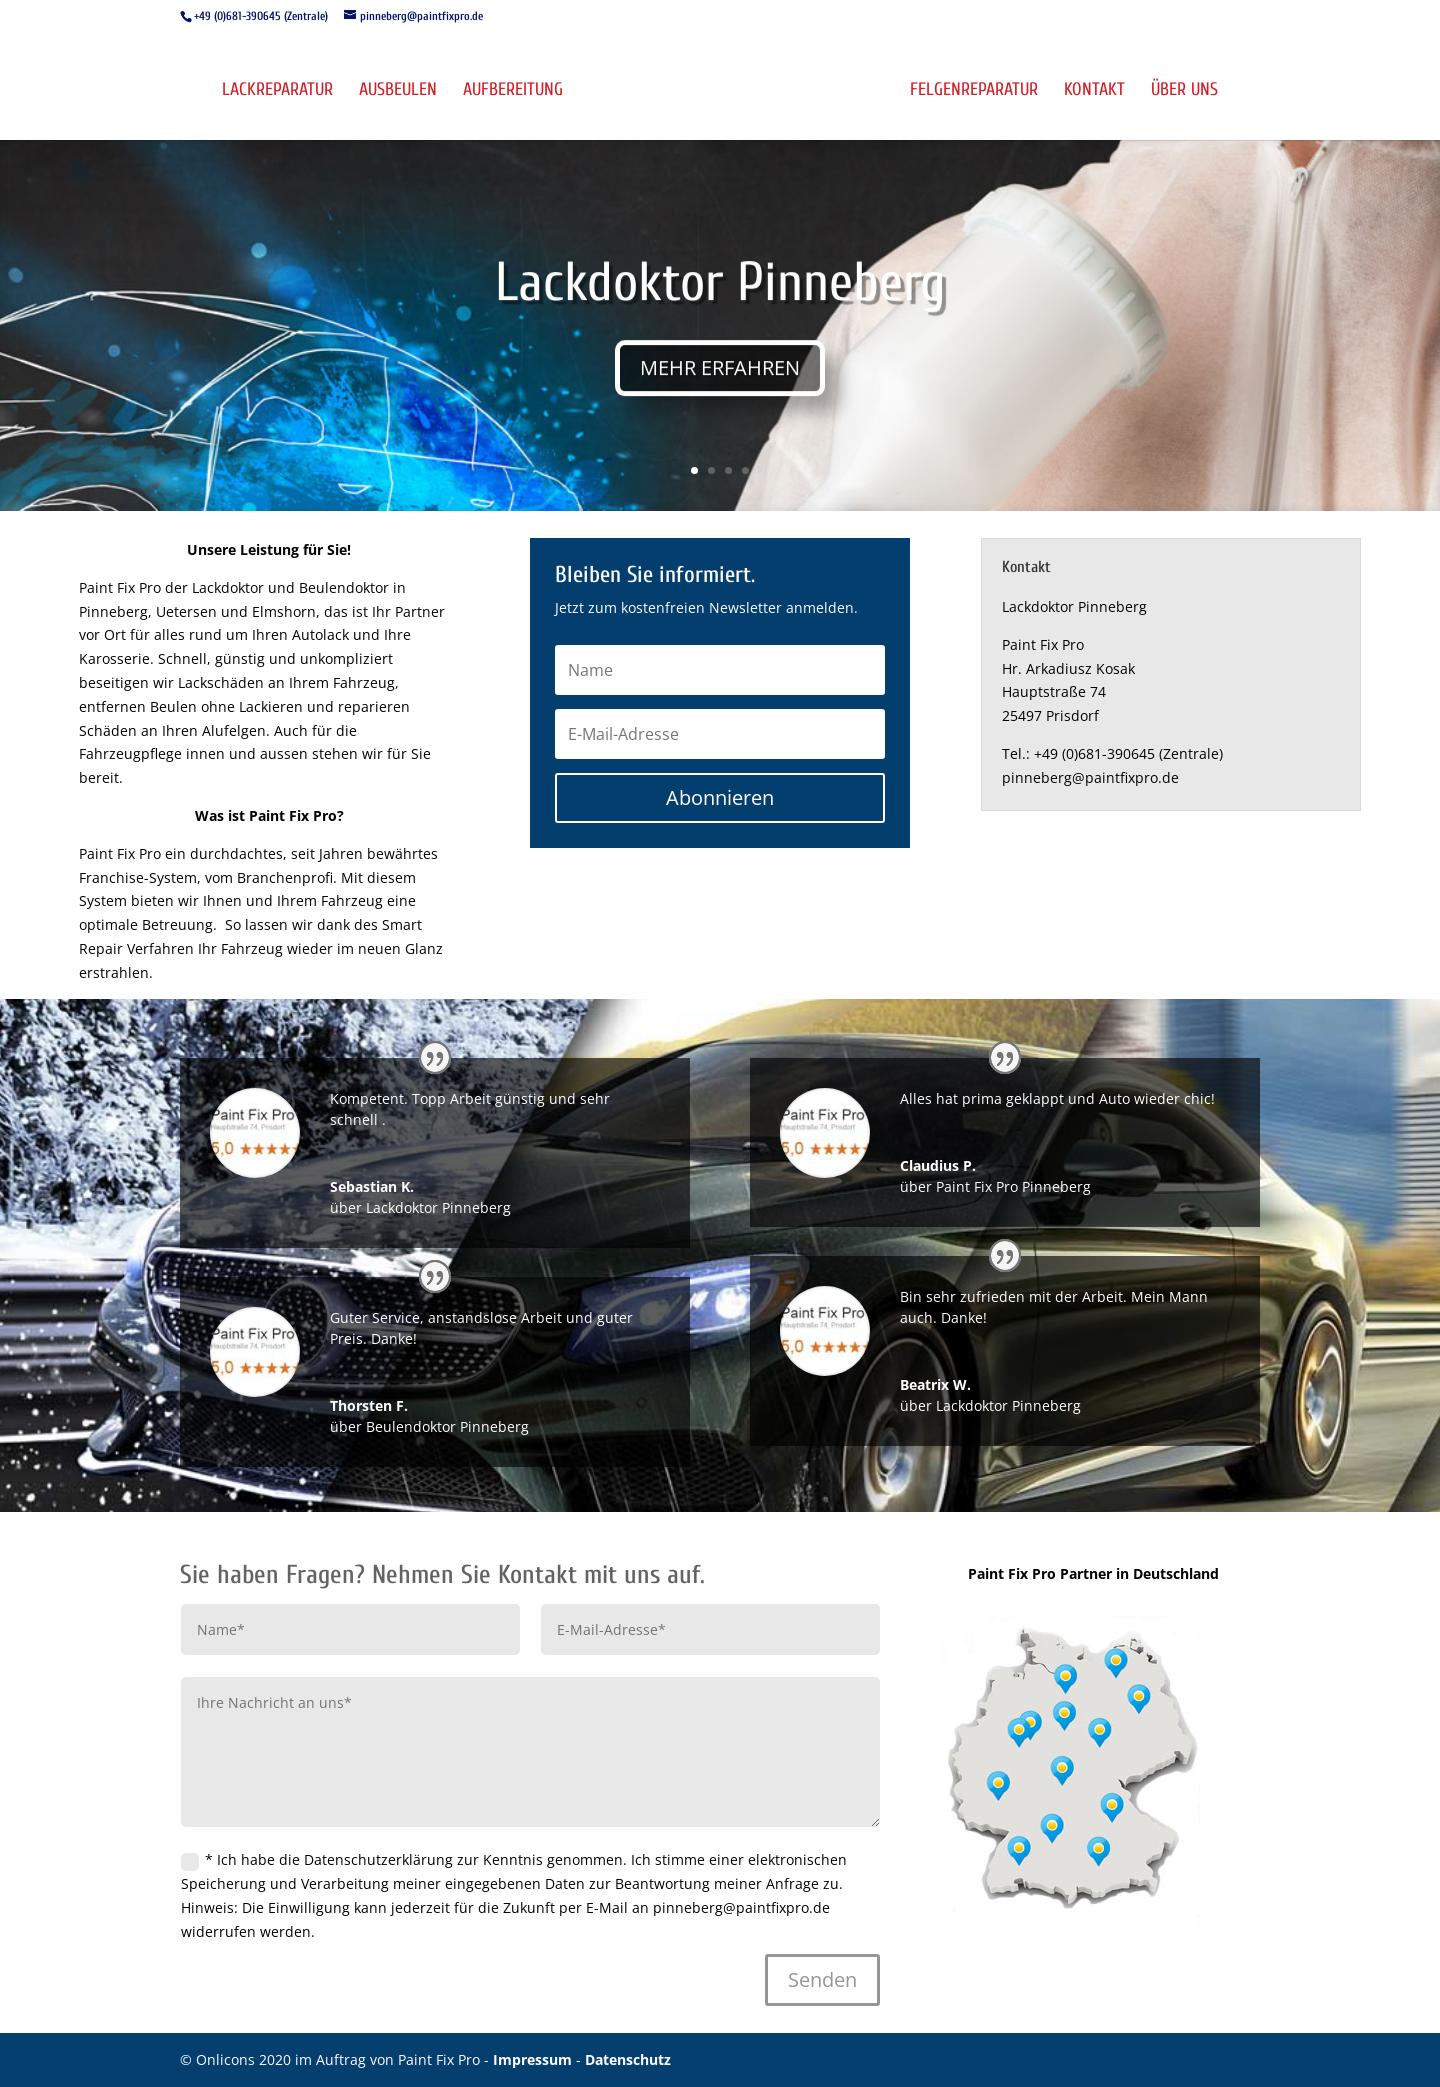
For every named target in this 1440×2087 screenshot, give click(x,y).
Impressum (534, 2059)
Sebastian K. (372, 1186)
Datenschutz (628, 2059)
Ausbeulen (397, 91)
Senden (822, 1979)
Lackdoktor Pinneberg (720, 299)
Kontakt (1095, 91)
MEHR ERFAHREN (720, 384)
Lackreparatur (276, 91)
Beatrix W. (935, 1384)
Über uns (1185, 91)
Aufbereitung (512, 91)
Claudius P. (938, 1165)
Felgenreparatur (975, 91)
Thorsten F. (369, 1405)
